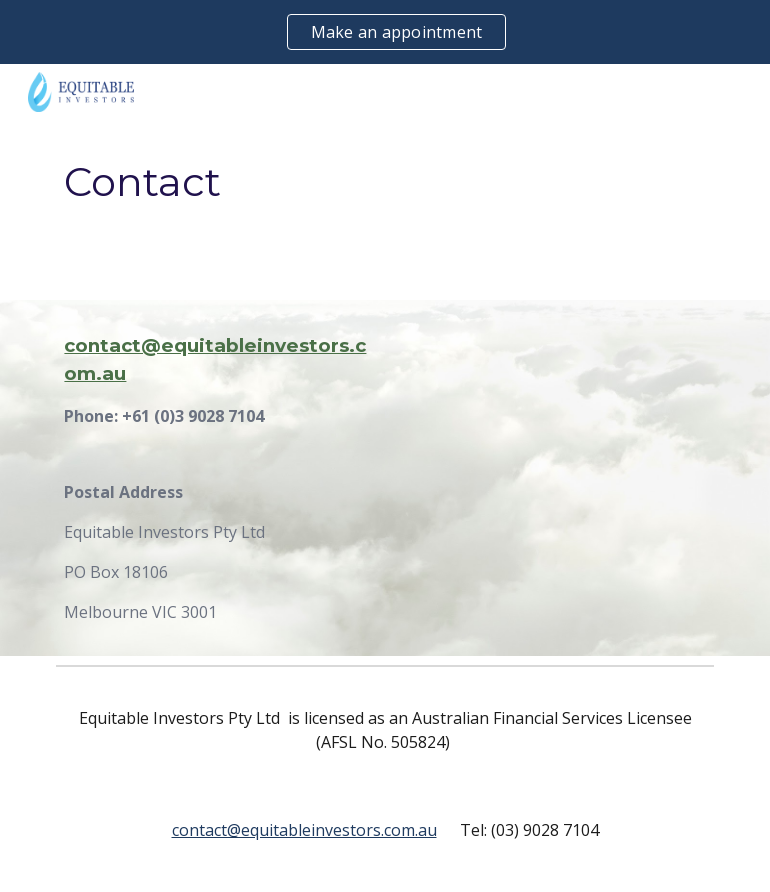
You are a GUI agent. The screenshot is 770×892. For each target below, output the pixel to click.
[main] (384, 182)
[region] (385, 32)
